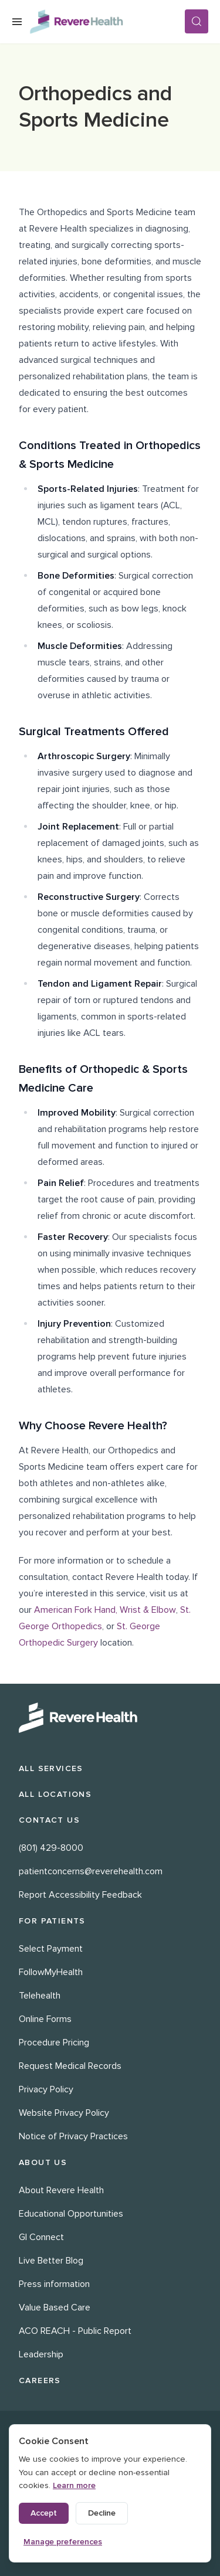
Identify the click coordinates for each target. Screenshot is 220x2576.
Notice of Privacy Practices (73, 2136)
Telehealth (39, 1995)
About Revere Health (61, 2190)
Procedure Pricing (54, 2042)
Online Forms (45, 2019)
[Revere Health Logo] (107, 21)
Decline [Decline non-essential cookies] (102, 2513)
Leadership (41, 2354)
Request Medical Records (70, 2066)
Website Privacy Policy (64, 2113)
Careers (40, 2380)
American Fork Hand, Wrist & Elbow (105, 1610)
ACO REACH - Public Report (75, 2331)
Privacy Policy (46, 2089)
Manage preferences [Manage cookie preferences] (62, 2542)
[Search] (196, 21)
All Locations (55, 1794)
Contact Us (49, 1820)
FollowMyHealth (51, 1972)
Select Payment (51, 1949)
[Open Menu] (17, 21)
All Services (51, 1768)
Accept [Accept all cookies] (44, 2513)
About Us (43, 2162)
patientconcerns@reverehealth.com (91, 1871)
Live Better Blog (51, 2260)
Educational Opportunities (71, 2214)
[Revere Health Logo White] (110, 1717)
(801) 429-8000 (51, 1848)
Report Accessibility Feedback (80, 1895)
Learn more (74, 2485)
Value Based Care (54, 2307)
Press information (54, 2284)
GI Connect (41, 2237)
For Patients (52, 1921)
